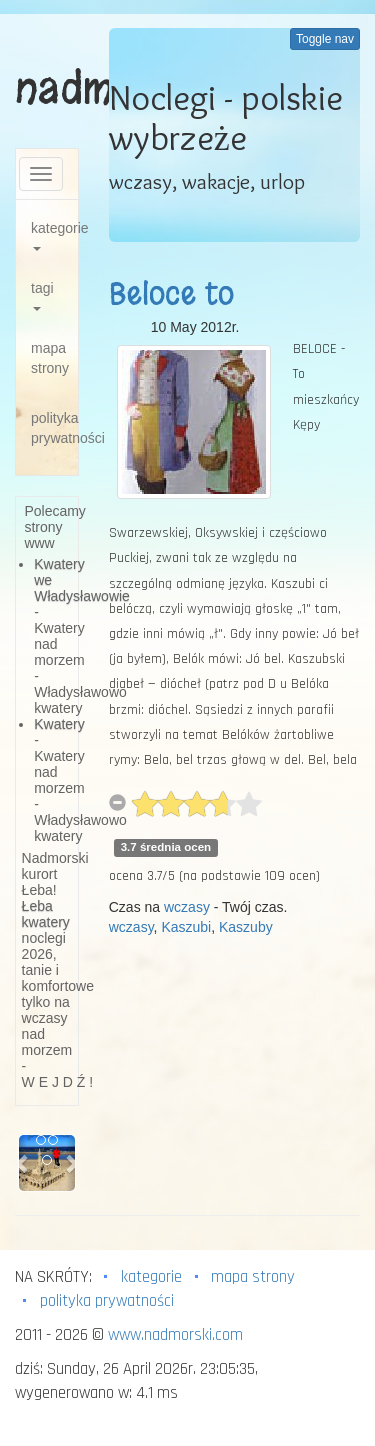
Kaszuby (246, 927)
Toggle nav (325, 39)
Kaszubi (186, 927)
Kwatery (59, 724)
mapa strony (50, 358)
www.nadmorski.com (175, 1335)
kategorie (54, 235)
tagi (42, 295)
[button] (23, 1163)
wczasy (187, 907)
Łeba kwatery (46, 914)
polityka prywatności (54, 428)
